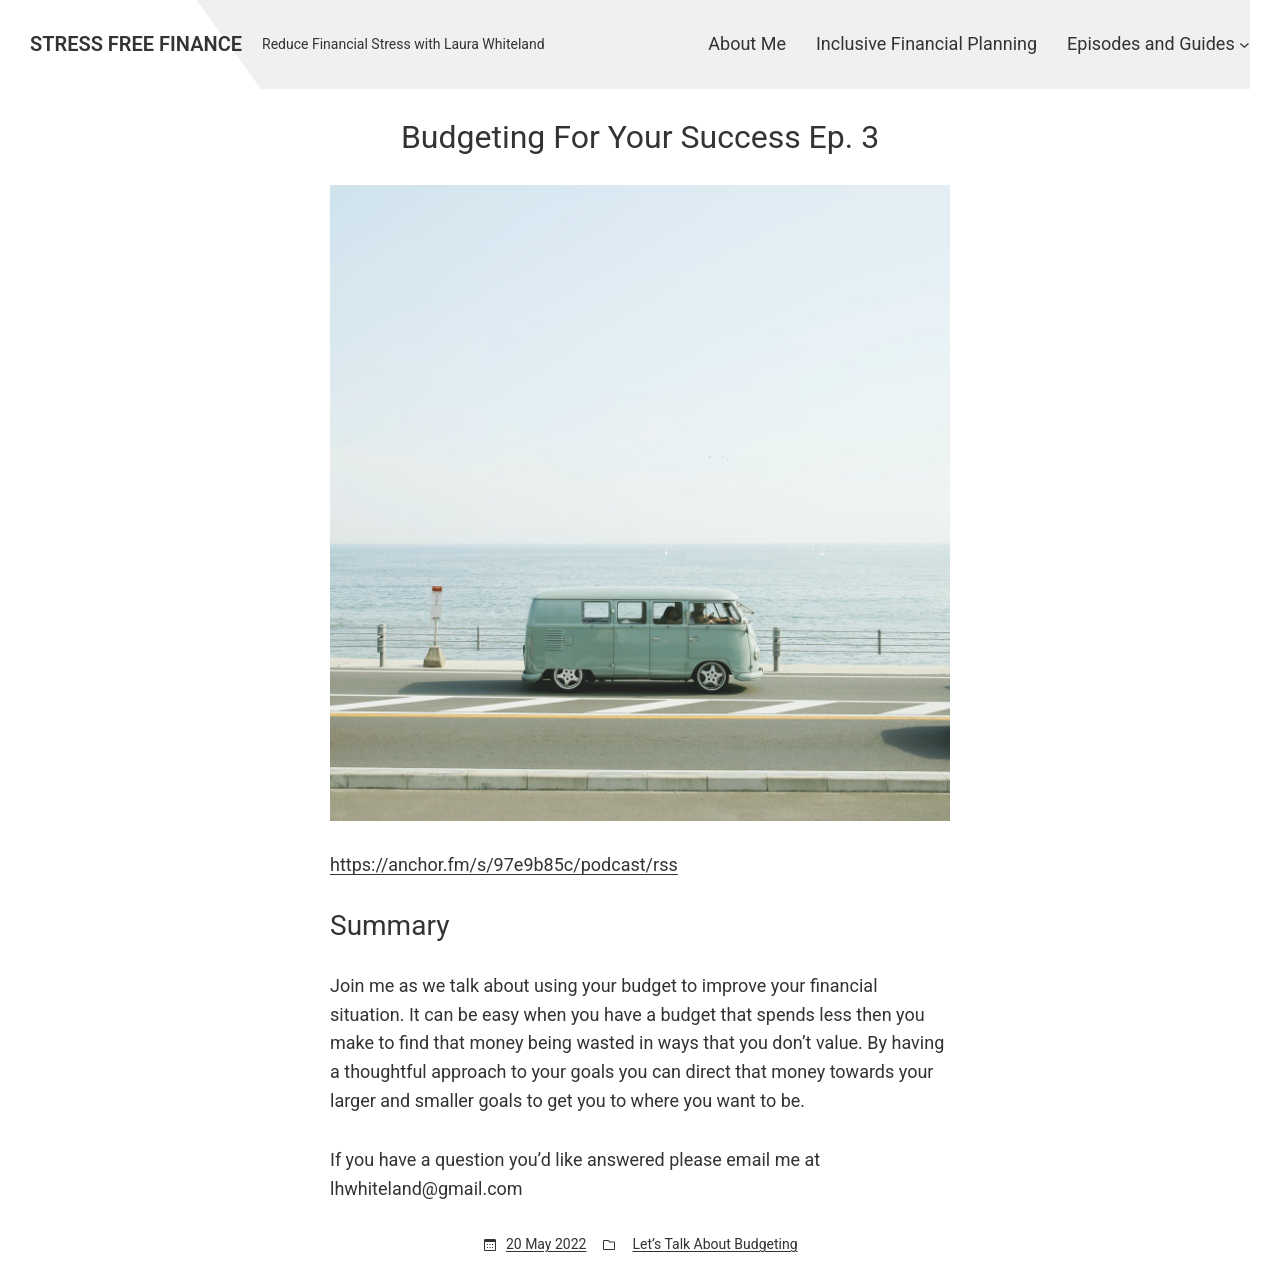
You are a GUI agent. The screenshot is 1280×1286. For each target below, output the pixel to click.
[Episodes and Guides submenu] (1244, 44)
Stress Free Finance (136, 44)
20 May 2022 (546, 1244)
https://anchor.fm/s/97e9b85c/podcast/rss (504, 864)
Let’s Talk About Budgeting (714, 1244)
